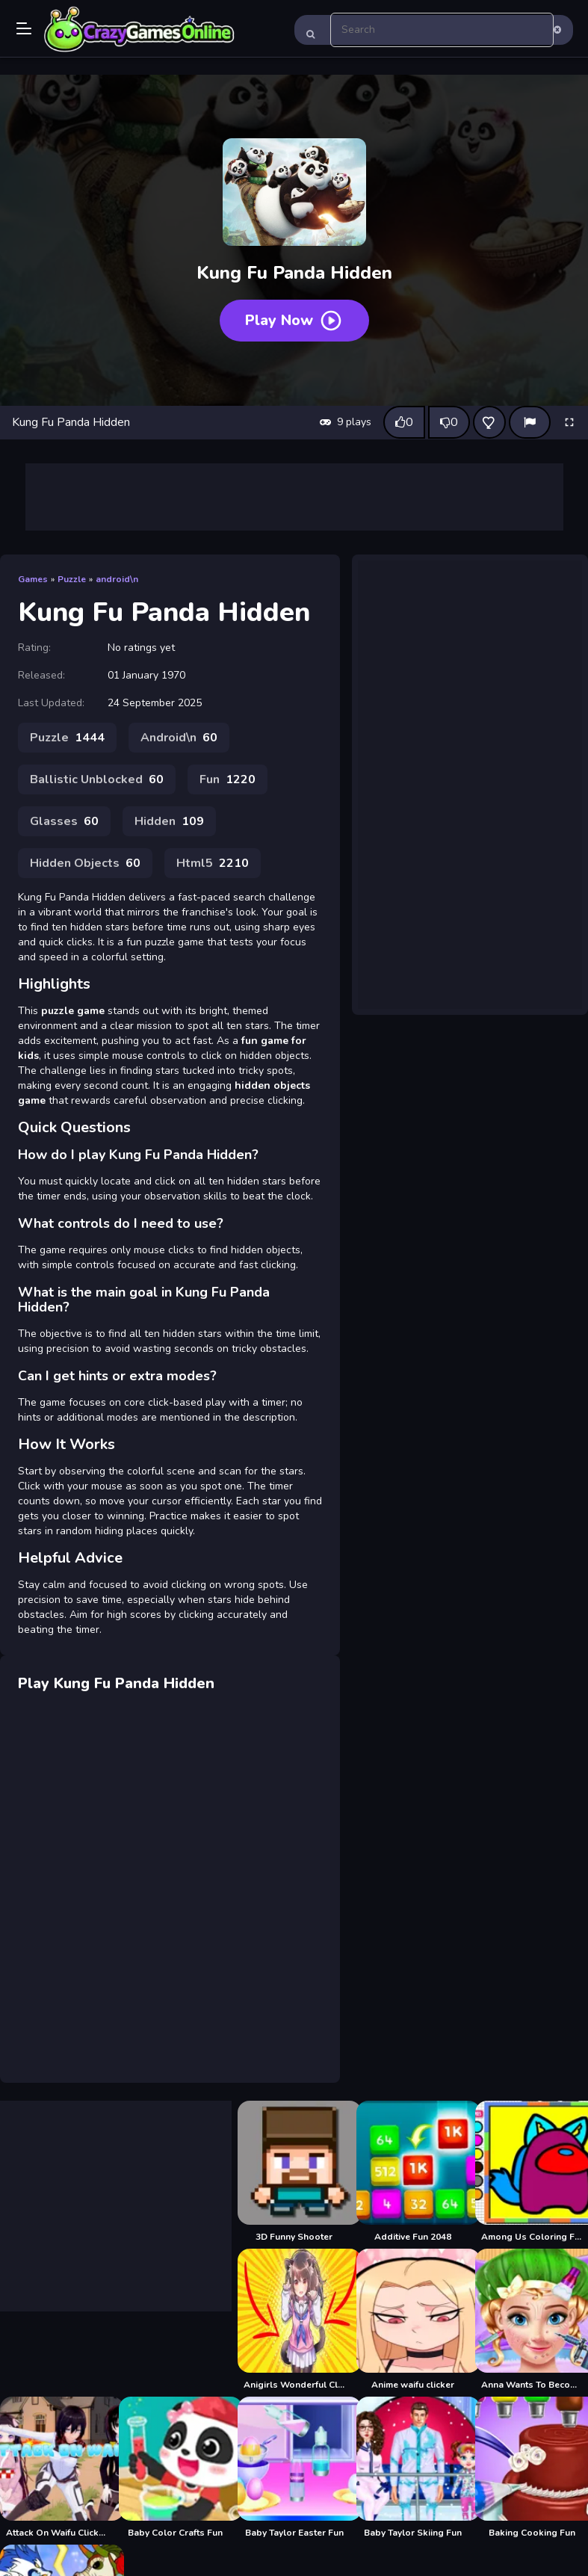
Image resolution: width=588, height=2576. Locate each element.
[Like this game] (404, 422)
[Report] (530, 422)
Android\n (178, 738)
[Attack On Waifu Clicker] (56, 2468)
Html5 (212, 863)
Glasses (64, 821)
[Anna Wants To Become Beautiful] (531, 2320)
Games (33, 579)
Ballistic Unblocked (97, 779)
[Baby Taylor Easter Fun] (294, 2468)
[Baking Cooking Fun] (531, 2468)
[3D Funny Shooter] (294, 2172)
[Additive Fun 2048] (412, 2172)
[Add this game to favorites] (489, 422)
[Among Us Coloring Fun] (531, 2172)
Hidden (169, 821)
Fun (227, 779)
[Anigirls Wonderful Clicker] (294, 2320)
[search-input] (442, 30)
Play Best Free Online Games (140, 30)
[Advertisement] (294, 497)
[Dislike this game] (449, 422)
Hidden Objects (85, 863)
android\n (117, 579)
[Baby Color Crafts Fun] (175, 2468)
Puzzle (72, 579)
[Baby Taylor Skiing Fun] (412, 2468)
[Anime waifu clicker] (412, 2320)
